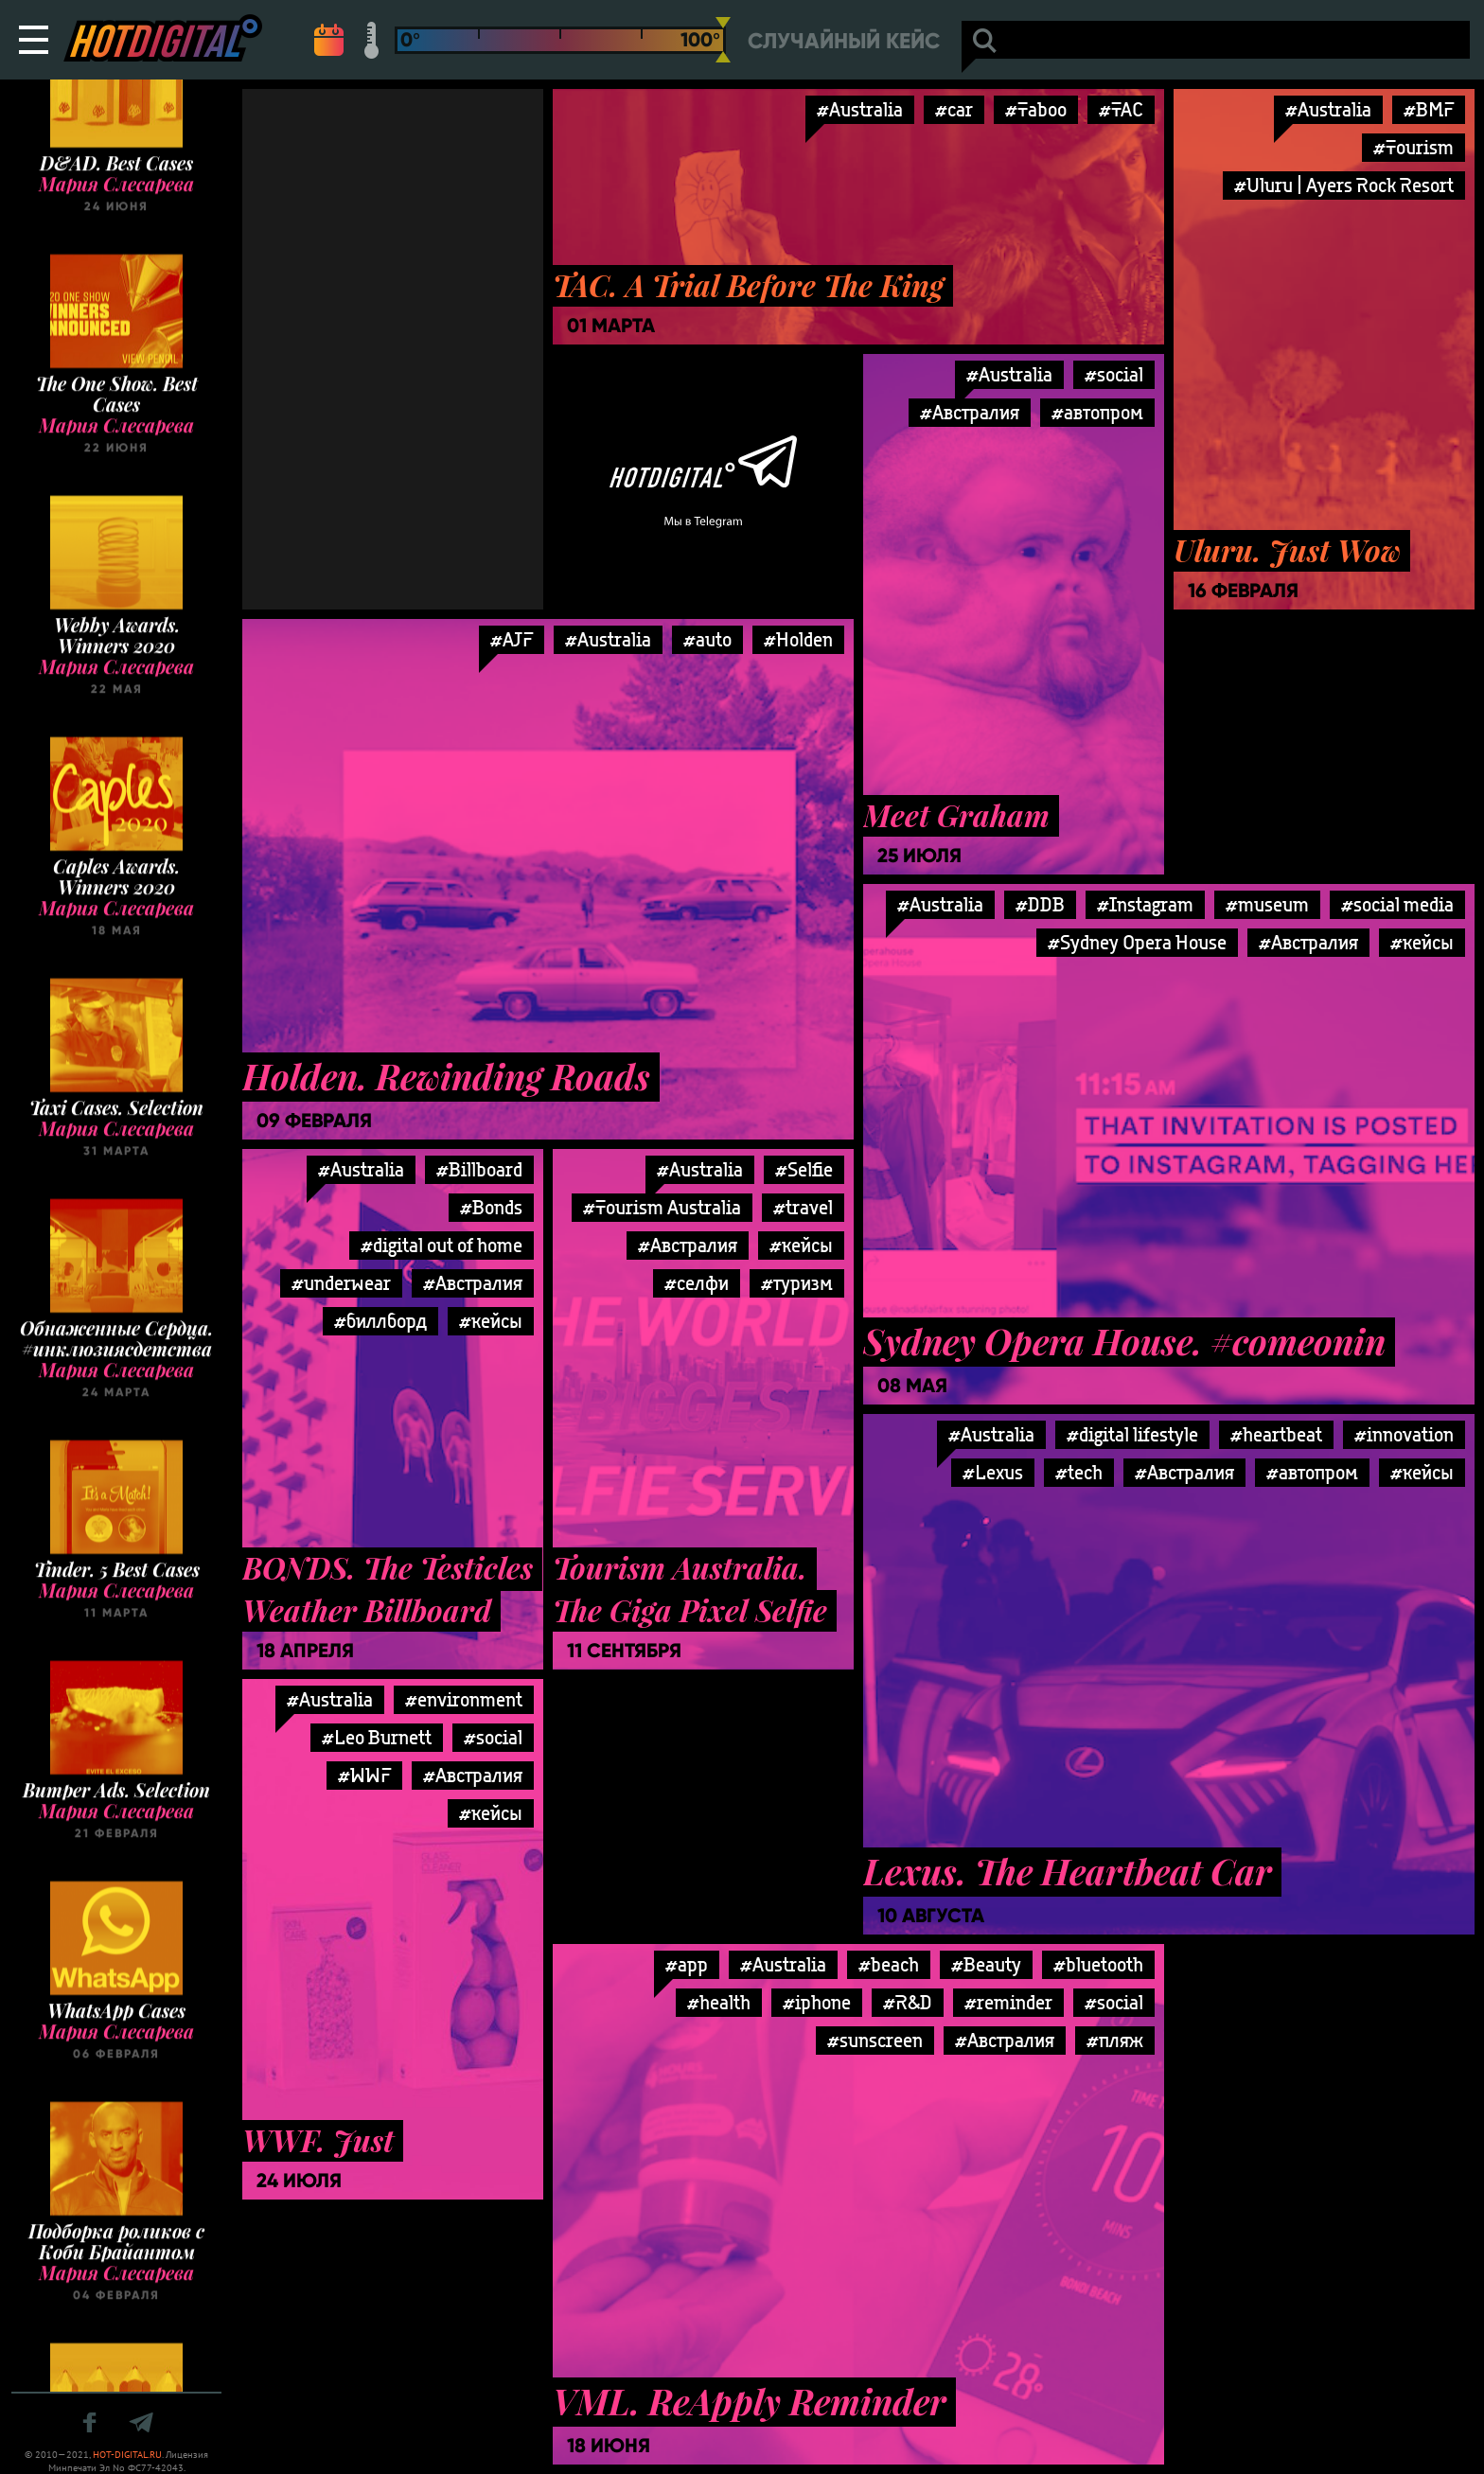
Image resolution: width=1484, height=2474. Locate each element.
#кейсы (1422, 942)
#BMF (1429, 109)
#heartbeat (1276, 1434)
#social (1114, 374)
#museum (1267, 904)
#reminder (1008, 2002)
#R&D (907, 2002)
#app (686, 1964)
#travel (803, 1207)
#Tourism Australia (662, 1207)
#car (954, 109)
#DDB (1040, 904)
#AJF (511, 639)
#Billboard (479, 1169)
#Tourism (1413, 147)
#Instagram (1145, 904)
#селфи (696, 1283)
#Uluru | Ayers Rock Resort (1344, 185)
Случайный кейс (844, 41)
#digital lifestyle (1132, 1434)
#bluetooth (1098, 1964)
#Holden (798, 639)
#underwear (341, 1283)
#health (719, 2002)
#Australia (860, 109)
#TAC (1121, 109)
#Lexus (993, 1472)
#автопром (1097, 412)
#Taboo (1036, 109)
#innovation (1404, 1434)
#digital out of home (441, 1245)
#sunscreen (875, 2040)
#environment (463, 1699)
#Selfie (804, 1169)
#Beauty (986, 1964)
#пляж (1114, 2040)
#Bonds (491, 1207)
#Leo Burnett (377, 1737)
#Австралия (969, 412)
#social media (1397, 904)
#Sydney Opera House (1137, 942)
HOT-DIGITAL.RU (127, 2454)
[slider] (723, 39)
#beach (888, 1964)
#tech (1079, 1472)
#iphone (817, 2002)
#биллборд (380, 1321)
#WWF (364, 1775)
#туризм (797, 1283)
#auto (707, 639)
